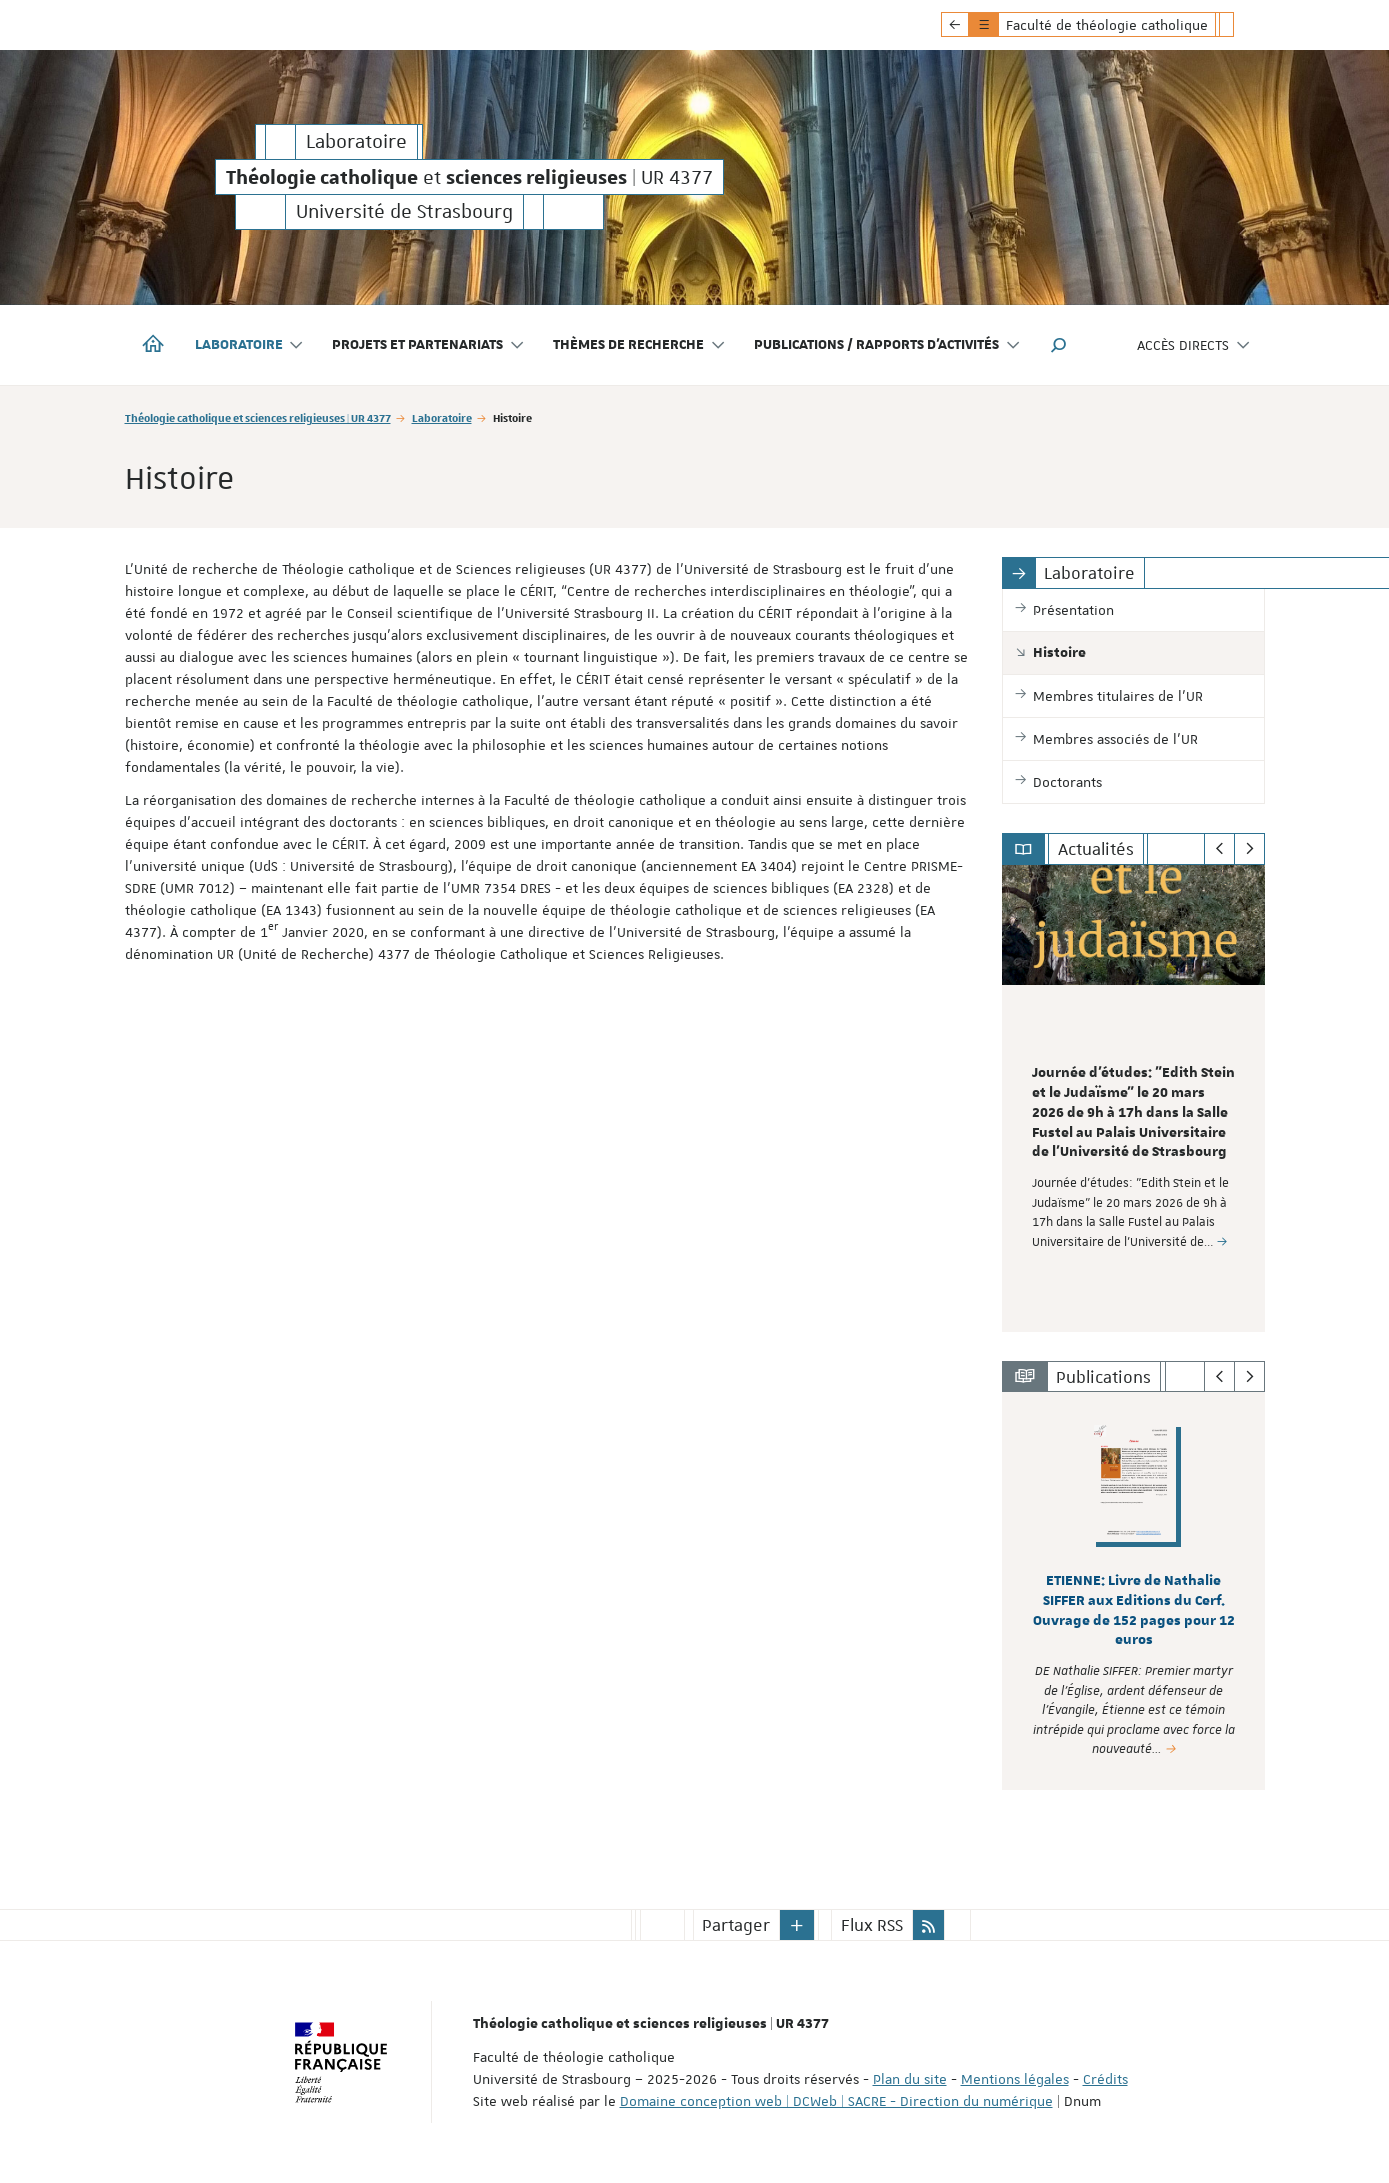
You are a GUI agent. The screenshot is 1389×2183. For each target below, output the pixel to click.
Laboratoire (442, 417)
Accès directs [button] (1194, 345)
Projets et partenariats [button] (428, 345)
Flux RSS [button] (872, 1925)
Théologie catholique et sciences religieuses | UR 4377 (258, 417)
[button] (1059, 345)
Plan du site (910, 2079)
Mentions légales (1015, 2079)
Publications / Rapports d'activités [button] (887, 345)
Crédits (1105, 2079)
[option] (1133, 1098)
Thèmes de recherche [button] (639, 345)
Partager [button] (736, 1925)
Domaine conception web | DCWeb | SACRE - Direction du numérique (836, 2101)
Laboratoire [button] (250, 345)
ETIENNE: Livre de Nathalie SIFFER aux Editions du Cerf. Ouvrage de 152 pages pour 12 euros (1134, 1610)
